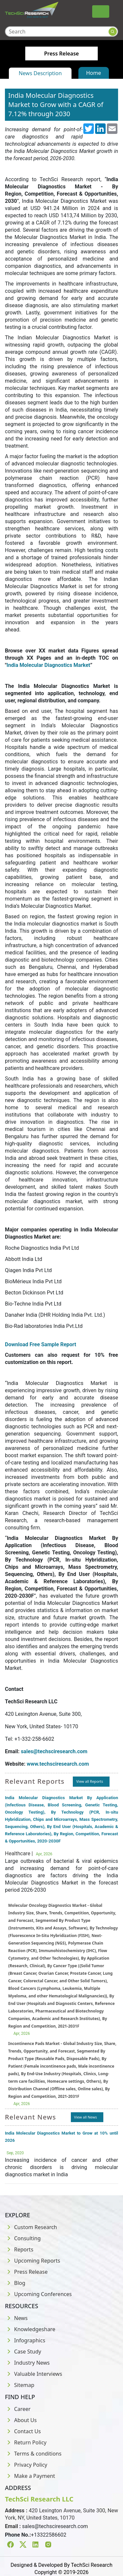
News (16, 2318)
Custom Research (31, 2227)
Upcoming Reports (32, 2261)
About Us (21, 2420)
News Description (40, 73)
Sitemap (19, 2385)
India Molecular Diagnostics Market (48, 665)
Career (18, 2409)
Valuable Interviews (33, 2374)
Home (93, 72)
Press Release (26, 2272)
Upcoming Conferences (38, 2294)
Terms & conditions (33, 2454)
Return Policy (26, 2442)
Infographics (25, 2340)
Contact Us (23, 2431)
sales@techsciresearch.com (55, 2526)
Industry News (27, 2363)
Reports (19, 2249)
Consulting (23, 2238)
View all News (85, 2117)
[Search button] (113, 32)
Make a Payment (30, 2476)
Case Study (23, 2351)
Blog (15, 2283)
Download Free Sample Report (40, 1344)
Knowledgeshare (30, 2329)
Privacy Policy (26, 2465)
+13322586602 (48, 2535)
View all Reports (89, 1781)
